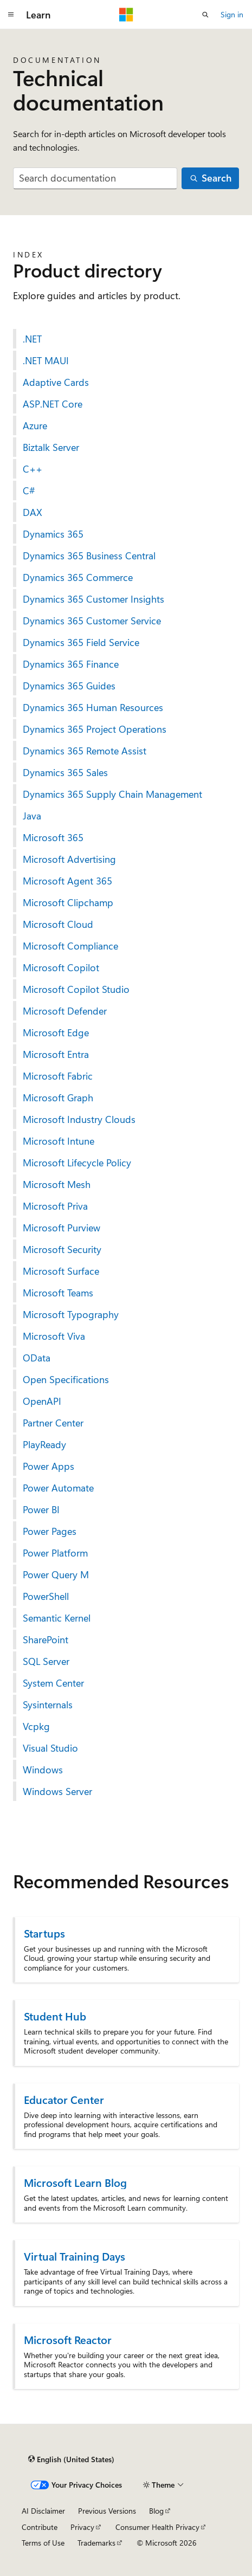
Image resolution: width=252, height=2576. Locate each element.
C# (29, 490)
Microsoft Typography (71, 1314)
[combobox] (95, 178)
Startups (44, 1933)
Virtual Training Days (74, 2256)
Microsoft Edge (56, 1032)
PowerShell (46, 1596)
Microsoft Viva (54, 1335)
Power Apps (48, 1466)
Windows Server (57, 1791)
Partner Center (53, 1422)
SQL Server (46, 1661)
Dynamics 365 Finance (71, 663)
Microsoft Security (62, 1249)
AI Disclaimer (43, 2511)
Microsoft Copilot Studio (76, 989)
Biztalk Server (51, 447)
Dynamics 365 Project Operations (94, 728)
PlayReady (44, 1444)
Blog (156, 2511)
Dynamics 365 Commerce (78, 577)
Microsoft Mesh (57, 1184)
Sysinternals (48, 1704)
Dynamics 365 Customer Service (92, 620)
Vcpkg (36, 1726)
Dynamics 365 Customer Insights (93, 598)
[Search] (210, 178)
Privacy (82, 2527)
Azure (35, 425)
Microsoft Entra (56, 1054)
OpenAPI (42, 1401)
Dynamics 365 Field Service (81, 642)
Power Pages (49, 1531)
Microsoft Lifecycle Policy (77, 1162)
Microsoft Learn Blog (75, 2182)
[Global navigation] (11, 14)
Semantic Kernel (57, 1617)
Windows (43, 1769)
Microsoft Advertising (69, 859)
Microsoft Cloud (58, 924)
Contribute (39, 2527)
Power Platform (55, 1552)
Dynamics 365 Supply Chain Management (112, 793)
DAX (32, 512)
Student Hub (55, 2016)
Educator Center (64, 2099)
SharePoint (45, 1639)
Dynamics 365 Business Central (89, 555)
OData (36, 1357)
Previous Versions (107, 2511)
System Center (53, 1682)
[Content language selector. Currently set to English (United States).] (71, 2459)
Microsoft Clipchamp (68, 902)
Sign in (232, 14)
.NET (32, 338)
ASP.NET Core (52, 403)
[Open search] (205, 14)
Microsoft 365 (53, 837)
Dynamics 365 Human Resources (93, 707)
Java (32, 815)
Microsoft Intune (58, 1140)
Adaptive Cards (56, 382)
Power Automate (58, 1487)
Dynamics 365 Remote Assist (84, 750)
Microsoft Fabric (58, 1075)
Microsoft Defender (65, 1010)
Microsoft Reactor (68, 2339)
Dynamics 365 (53, 533)
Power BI (41, 1509)
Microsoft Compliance (70, 945)
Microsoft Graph (58, 1097)
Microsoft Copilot (61, 967)
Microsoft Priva (55, 1205)
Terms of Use (43, 2543)
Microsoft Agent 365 (67, 880)
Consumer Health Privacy (157, 2527)
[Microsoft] (126, 15)
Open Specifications (66, 1379)
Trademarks (96, 2543)
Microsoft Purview (61, 1227)
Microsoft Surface (61, 1270)
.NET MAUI (46, 360)
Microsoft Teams (58, 1292)
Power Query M (56, 1574)
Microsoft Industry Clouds (79, 1119)
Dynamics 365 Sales (65, 772)
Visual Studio (50, 1747)
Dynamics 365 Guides (69, 685)
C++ (32, 468)
